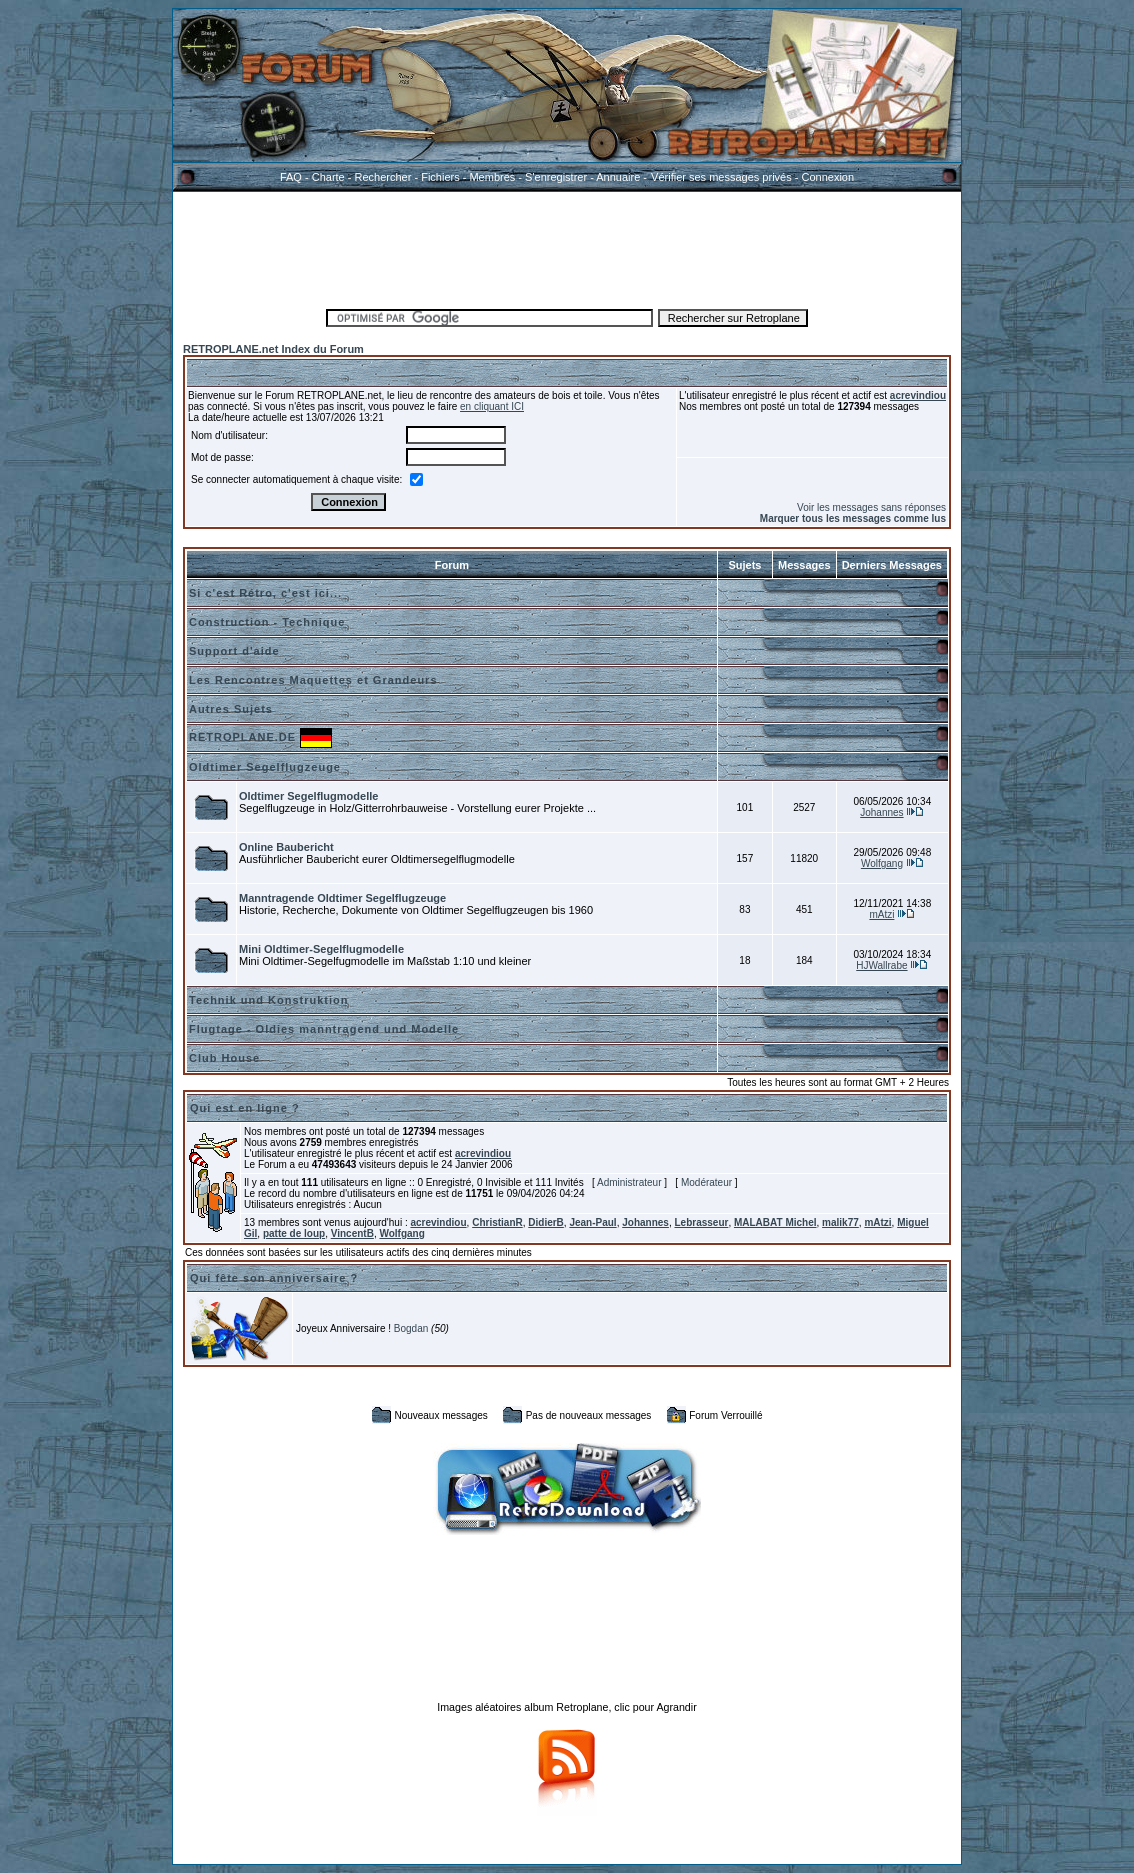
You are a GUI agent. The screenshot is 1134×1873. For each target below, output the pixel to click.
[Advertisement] (567, 247)
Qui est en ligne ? (245, 1108)
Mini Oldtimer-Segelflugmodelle (321, 949)
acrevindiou (918, 395)
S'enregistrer (556, 177)
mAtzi (881, 914)
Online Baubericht (286, 847)
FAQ (291, 177)
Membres (492, 177)
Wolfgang (882, 863)
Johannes (881, 812)
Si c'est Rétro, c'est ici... (265, 593)
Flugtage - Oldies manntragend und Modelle (324, 1029)
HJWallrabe (881, 965)
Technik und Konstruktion (268, 1000)
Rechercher (383, 177)
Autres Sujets (231, 709)
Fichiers (440, 177)
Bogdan (411, 1328)
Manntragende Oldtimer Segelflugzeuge (342, 898)
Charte (328, 177)
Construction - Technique (267, 622)
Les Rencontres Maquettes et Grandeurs (313, 680)
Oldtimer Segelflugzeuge (265, 767)
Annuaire (618, 177)
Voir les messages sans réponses (871, 507)
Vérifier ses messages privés (721, 177)
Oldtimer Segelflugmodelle (308, 796)
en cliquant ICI (492, 406)
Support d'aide (234, 651)
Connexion (827, 177)
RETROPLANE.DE (242, 737)
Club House (224, 1058)
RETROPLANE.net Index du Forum (273, 349)
